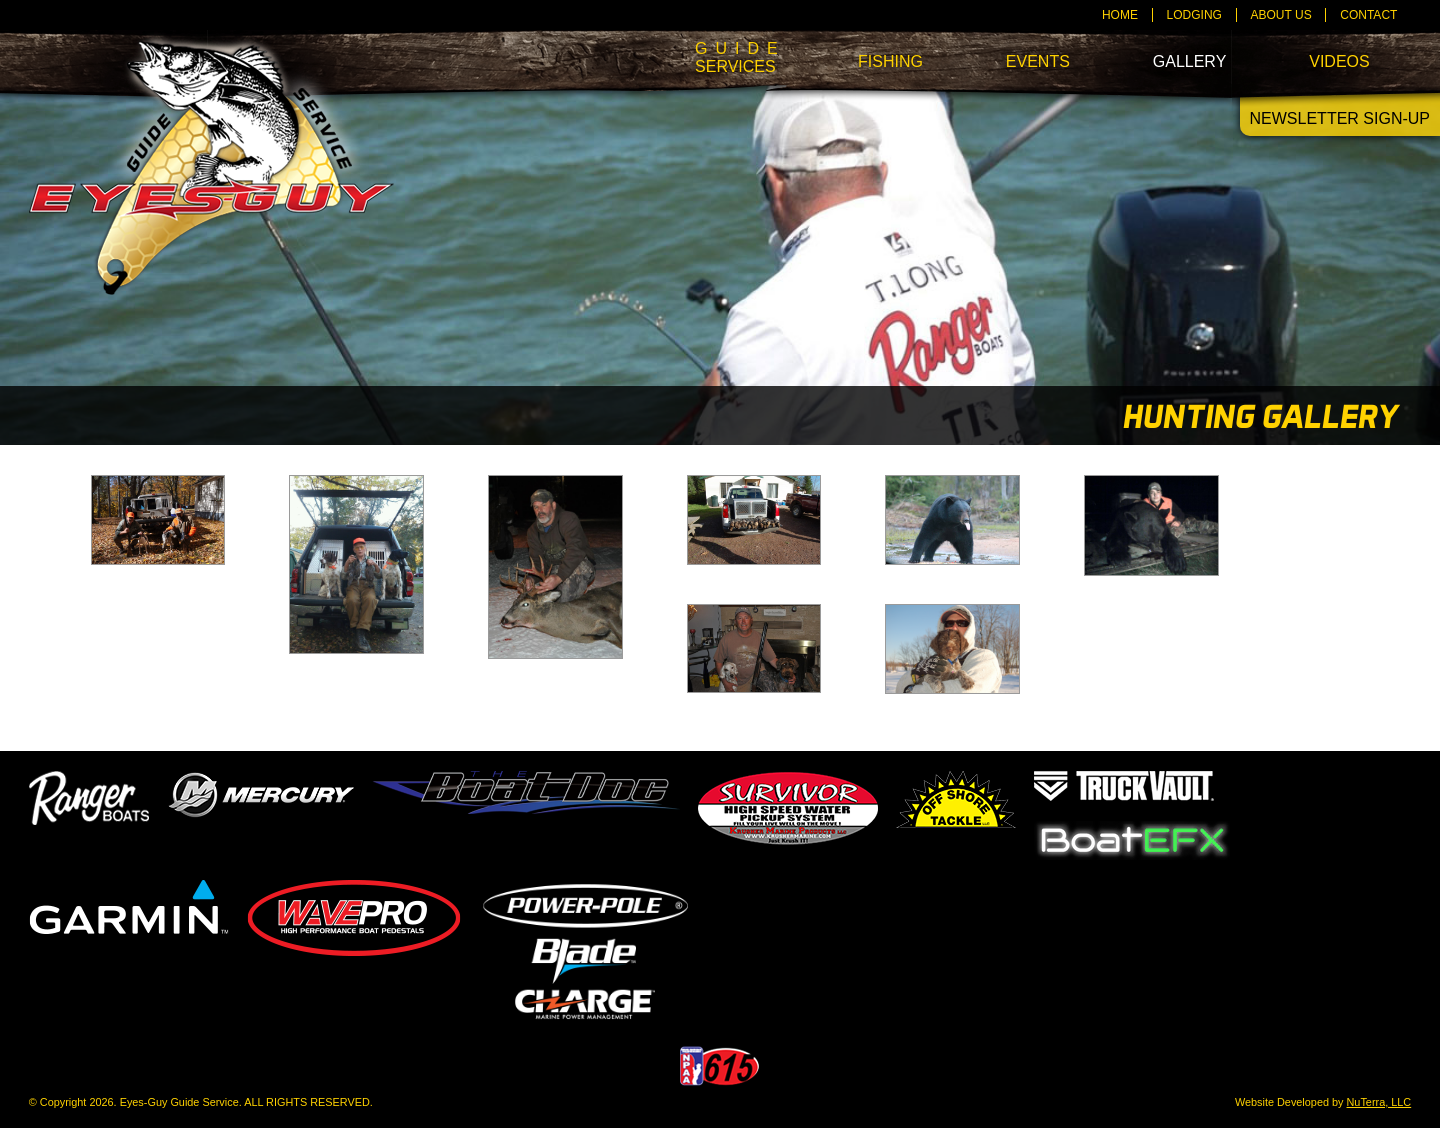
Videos (1339, 61)
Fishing (890, 61)
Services (735, 57)
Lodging (1194, 15)
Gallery (1190, 61)
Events (1038, 61)
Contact (1368, 15)
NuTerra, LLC (1379, 1102)
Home (1120, 15)
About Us (1281, 15)
